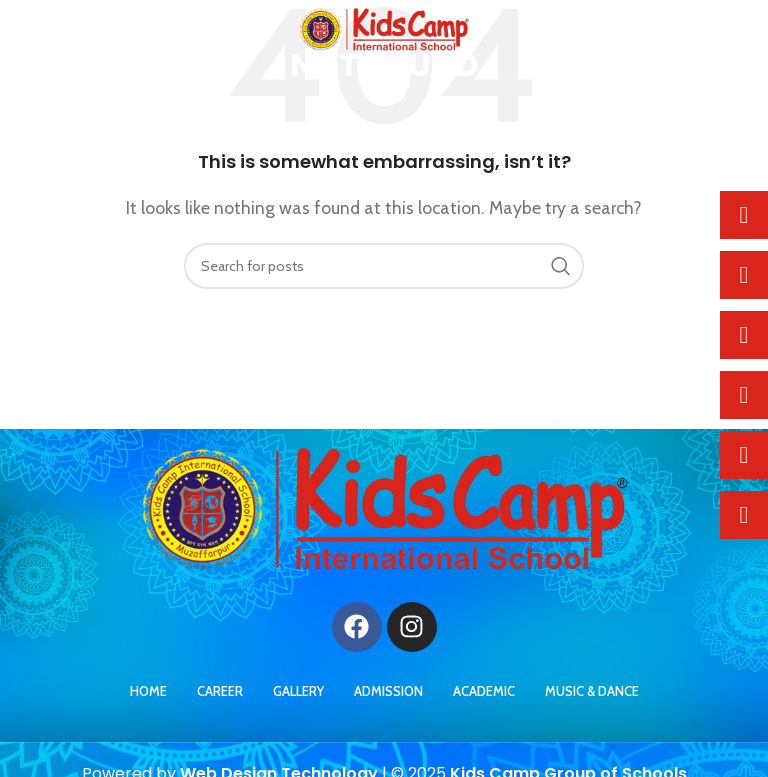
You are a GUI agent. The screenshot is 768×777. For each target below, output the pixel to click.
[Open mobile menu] (48, 30)
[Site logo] (384, 28)
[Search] (384, 266)
